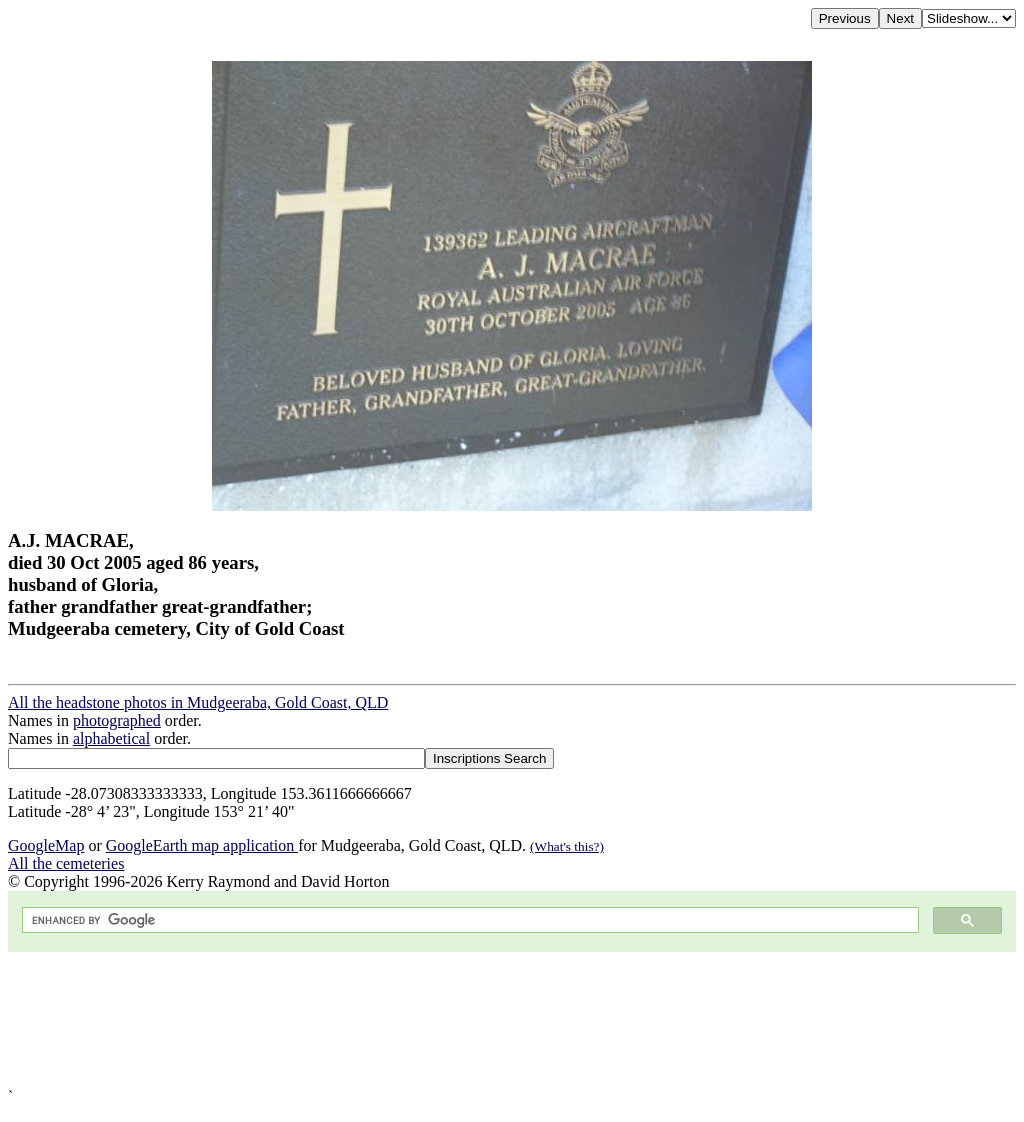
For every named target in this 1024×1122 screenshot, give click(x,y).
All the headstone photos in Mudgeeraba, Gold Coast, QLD (198, 702)
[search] (468, 920)
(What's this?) (567, 846)
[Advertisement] (512, 1020)
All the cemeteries (66, 863)
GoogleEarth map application (202, 845)
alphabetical (111, 738)
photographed (117, 720)
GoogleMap (46, 845)
